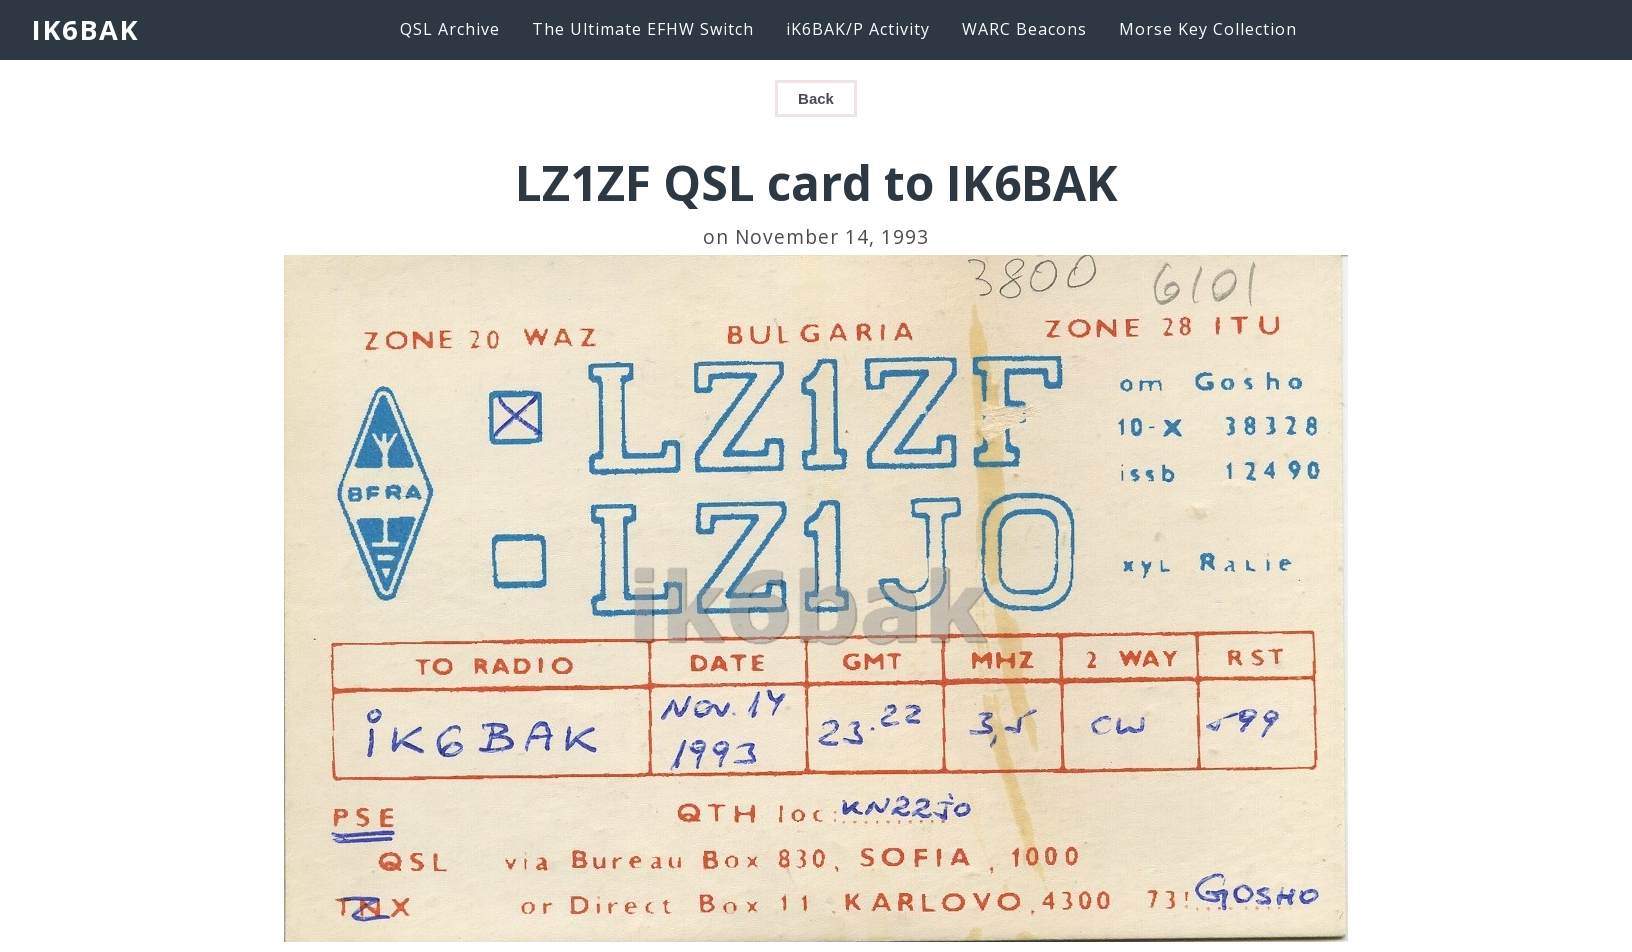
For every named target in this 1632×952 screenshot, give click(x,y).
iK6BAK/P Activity (858, 29)
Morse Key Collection (1208, 29)
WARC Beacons (1024, 29)
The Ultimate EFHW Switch (643, 29)
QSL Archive (450, 29)
